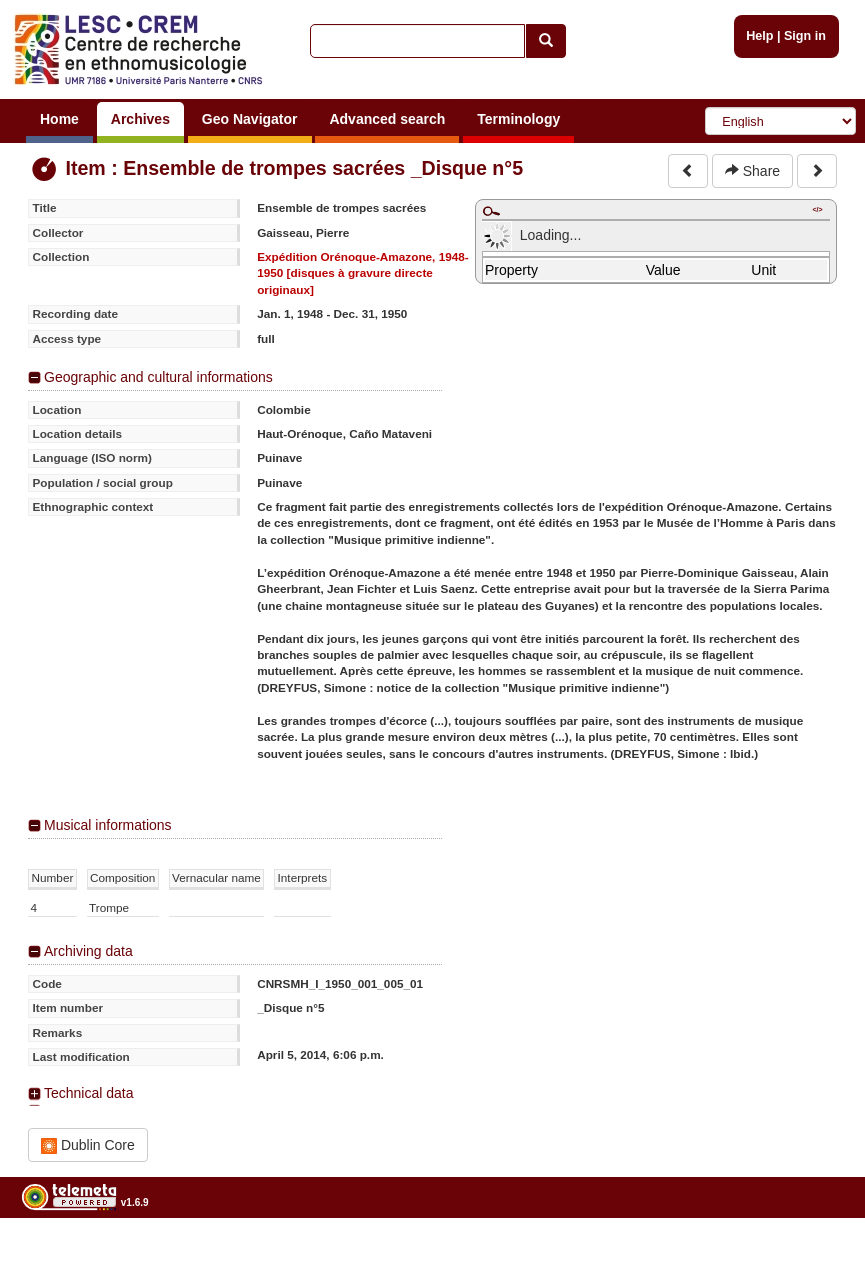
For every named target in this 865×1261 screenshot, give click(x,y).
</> (817, 209)
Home (59, 119)
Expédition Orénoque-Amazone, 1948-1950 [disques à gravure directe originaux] (363, 273)
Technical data (89, 1093)
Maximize (491, 211)
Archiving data (88, 951)
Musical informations (108, 825)
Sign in (805, 36)
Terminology (518, 119)
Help (759, 36)
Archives (140, 119)
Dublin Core (88, 1145)
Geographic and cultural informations (158, 377)
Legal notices (815, 1253)
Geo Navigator (250, 119)
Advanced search (387, 119)
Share (752, 171)
